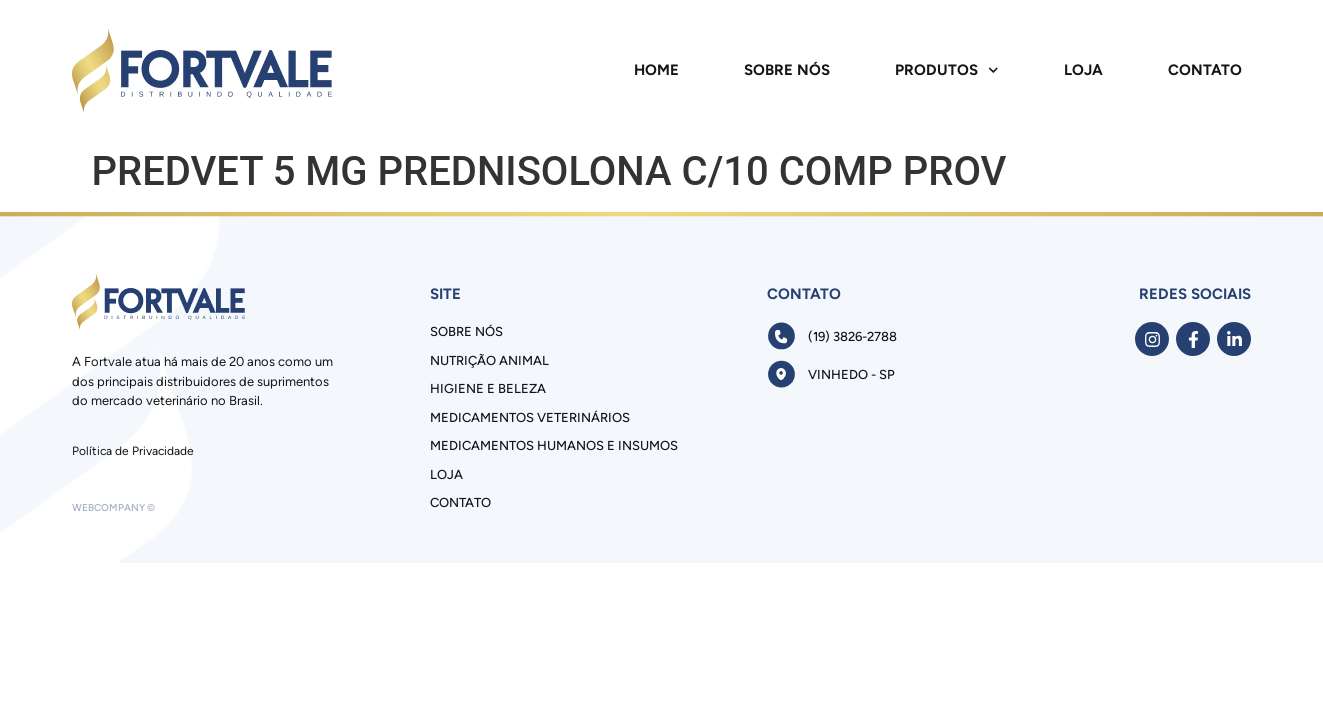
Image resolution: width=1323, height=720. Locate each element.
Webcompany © (113, 507)
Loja (1083, 70)
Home (656, 70)
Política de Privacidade (133, 451)
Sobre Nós (787, 70)
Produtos (947, 70)
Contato (1205, 70)
